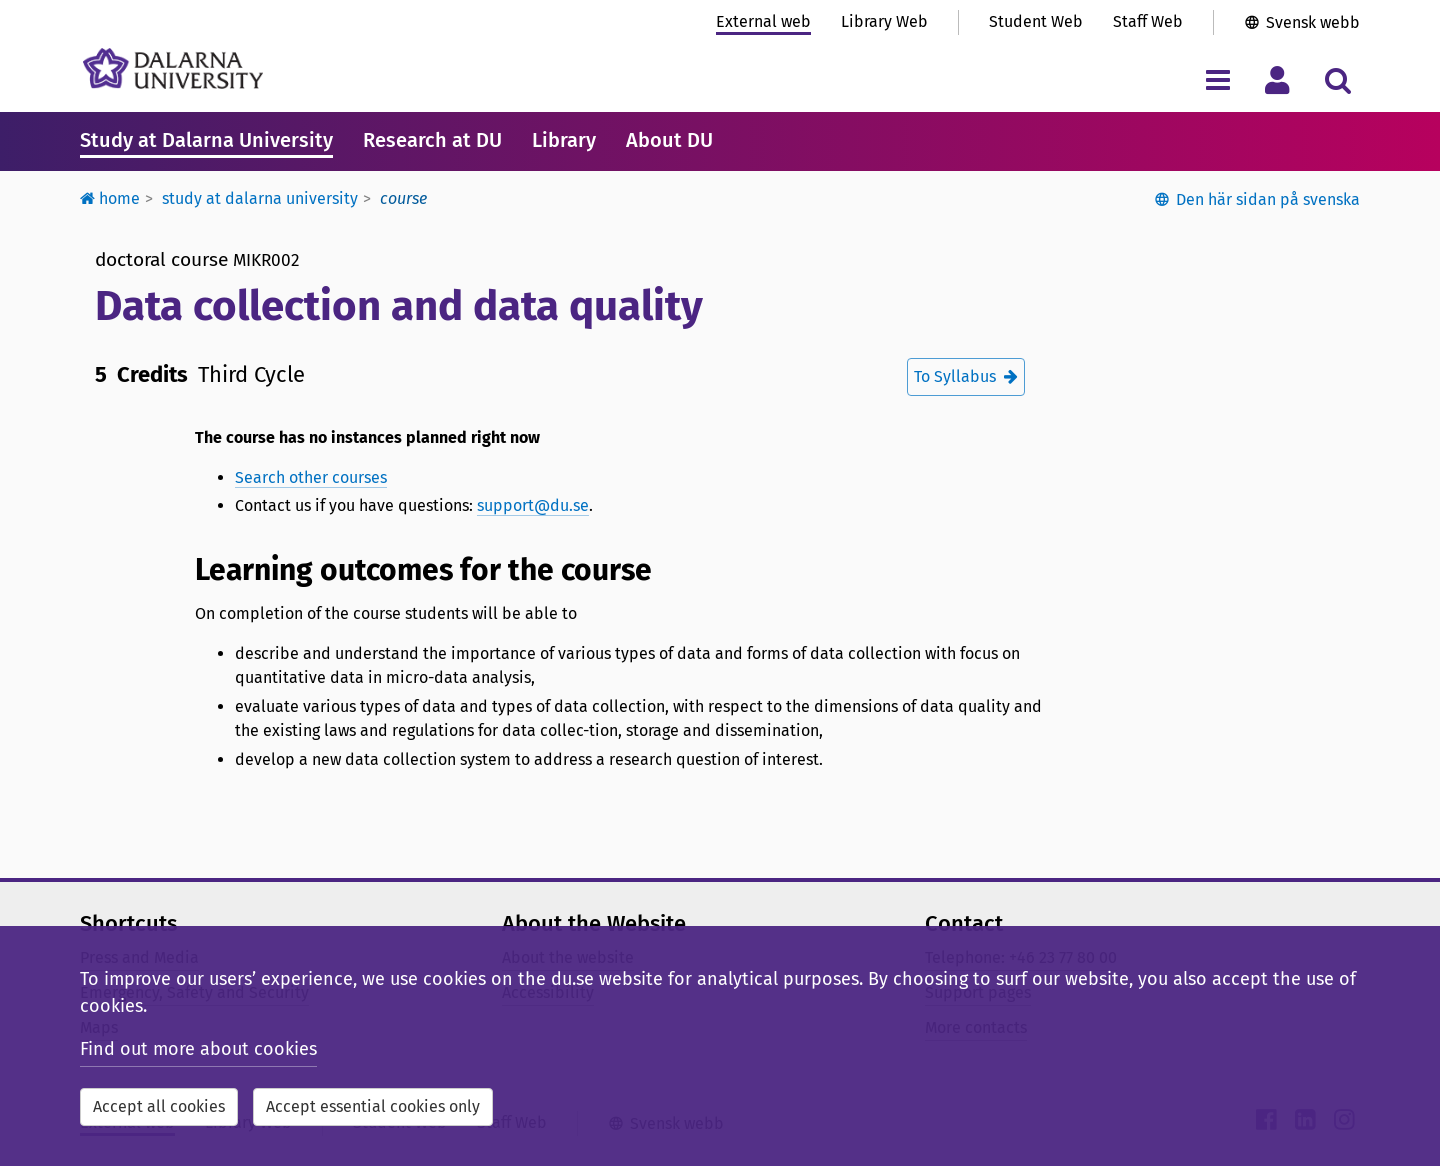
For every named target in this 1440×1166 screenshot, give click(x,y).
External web (763, 21)
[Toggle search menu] (1337, 79)
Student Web (1036, 21)
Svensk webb (1313, 22)
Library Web (884, 21)
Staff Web (1148, 21)
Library (564, 140)
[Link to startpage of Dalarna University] (173, 68)
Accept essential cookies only (373, 1106)
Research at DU (432, 140)
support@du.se (533, 505)
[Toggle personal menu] (1277, 79)
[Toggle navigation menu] (1217, 79)
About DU (669, 140)
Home (110, 198)
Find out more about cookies (198, 1049)
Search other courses (311, 477)
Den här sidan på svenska (1268, 199)
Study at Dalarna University (206, 140)
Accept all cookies (159, 1106)
